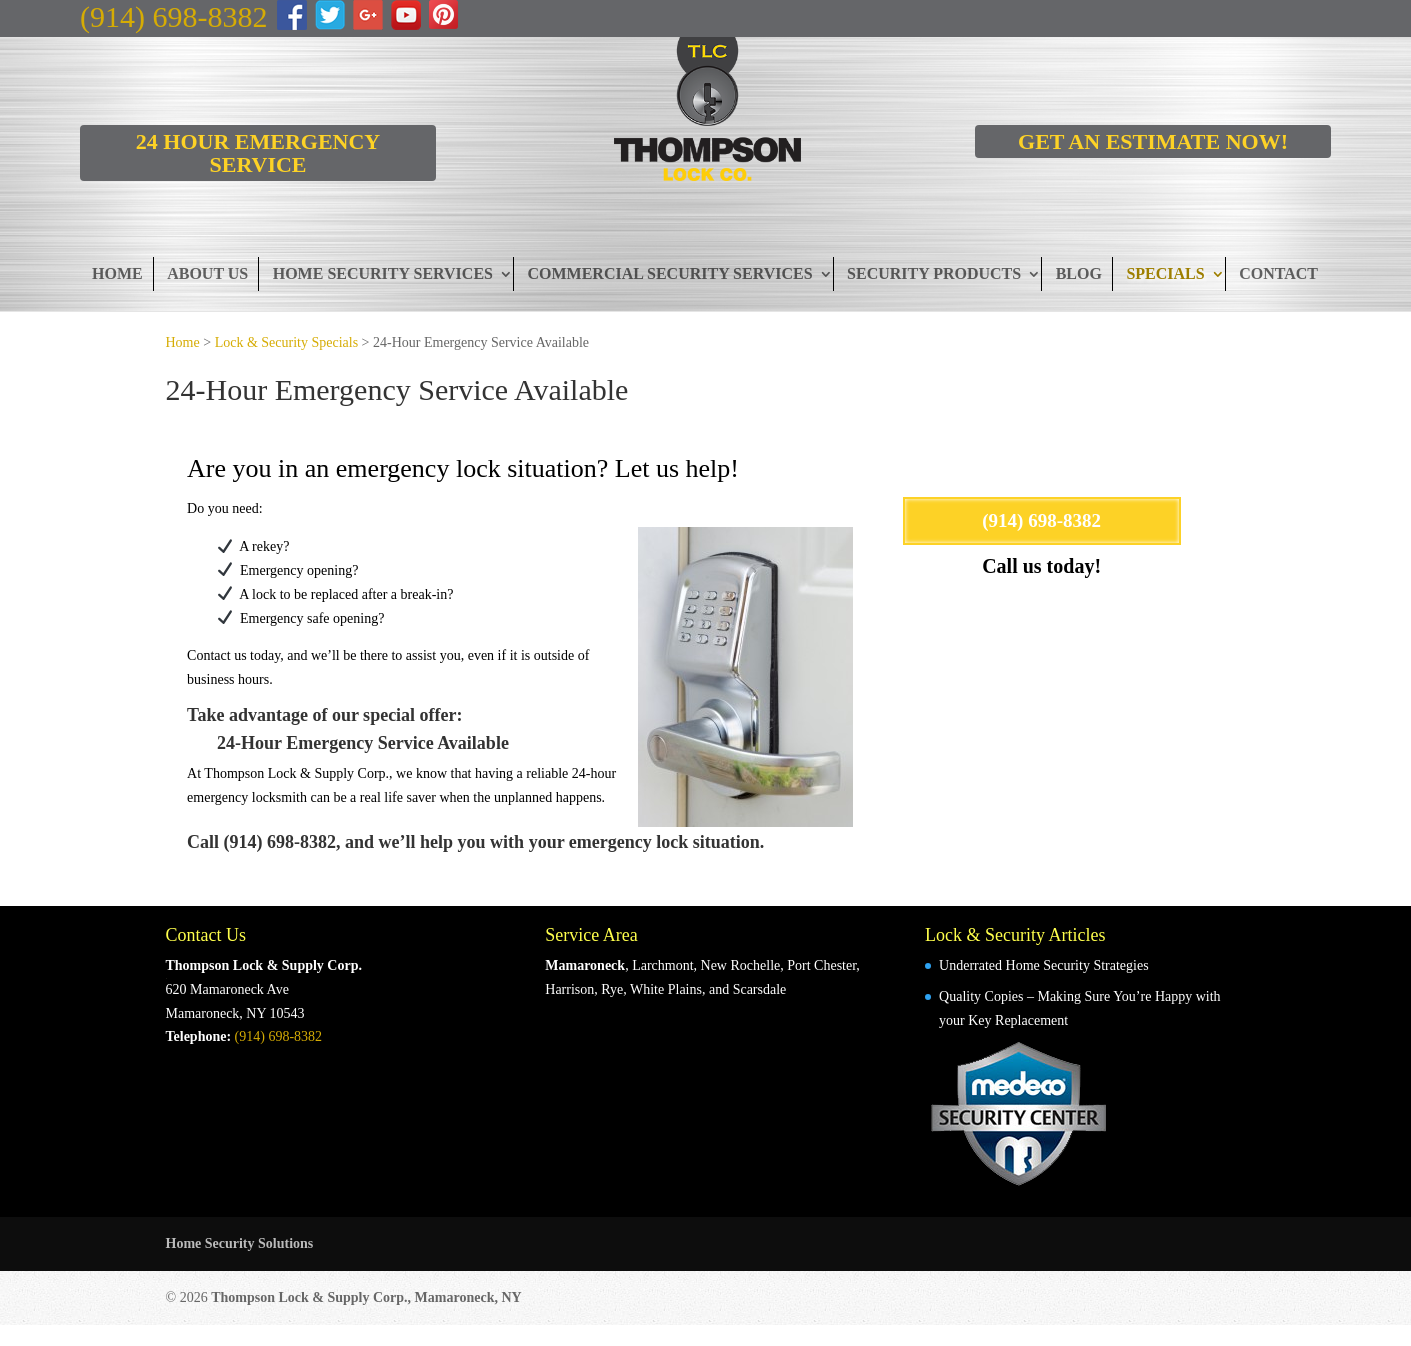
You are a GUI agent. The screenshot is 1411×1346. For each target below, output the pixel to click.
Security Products (934, 273)
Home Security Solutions (240, 1243)
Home (117, 273)
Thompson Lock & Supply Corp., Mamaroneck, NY (366, 1297)
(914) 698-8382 (173, 16)
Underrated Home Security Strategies (1044, 965)
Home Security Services (383, 273)
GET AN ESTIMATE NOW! (1153, 141)
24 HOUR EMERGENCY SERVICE (258, 153)
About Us (207, 273)
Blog (1079, 273)
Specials (1165, 273)
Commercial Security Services (669, 273)
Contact (1278, 273)
